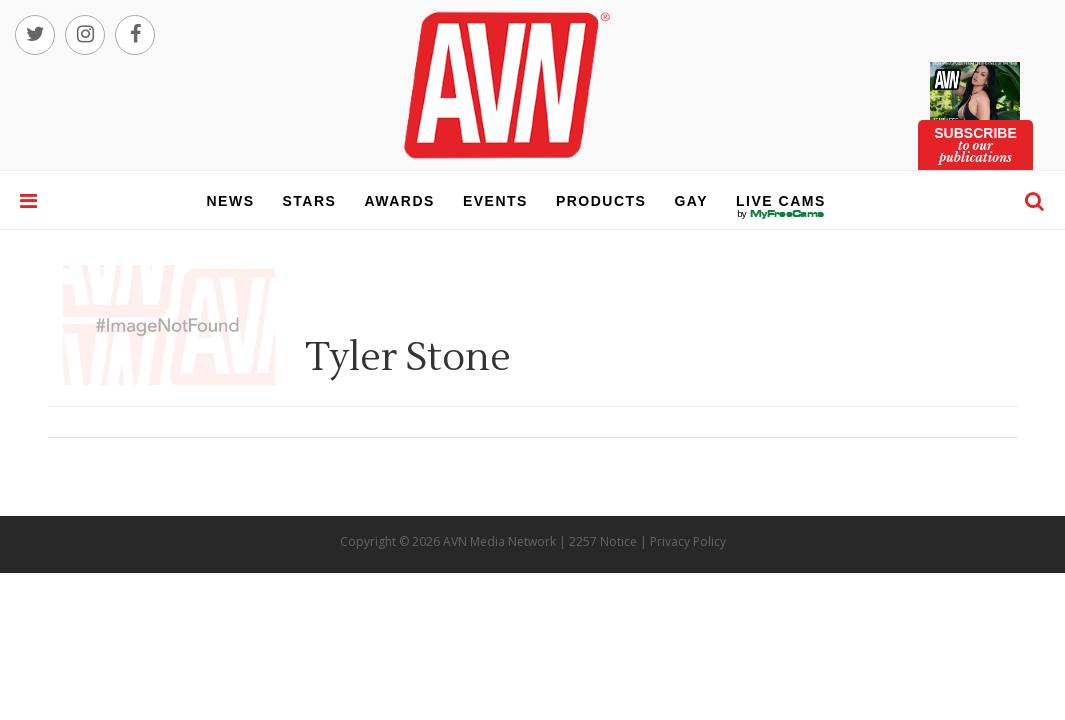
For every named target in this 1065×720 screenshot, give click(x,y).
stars (310, 201)
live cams (781, 214)
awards (399, 201)
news (231, 201)
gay (691, 201)
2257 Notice (603, 541)
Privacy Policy (688, 541)
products (601, 201)
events (495, 201)
